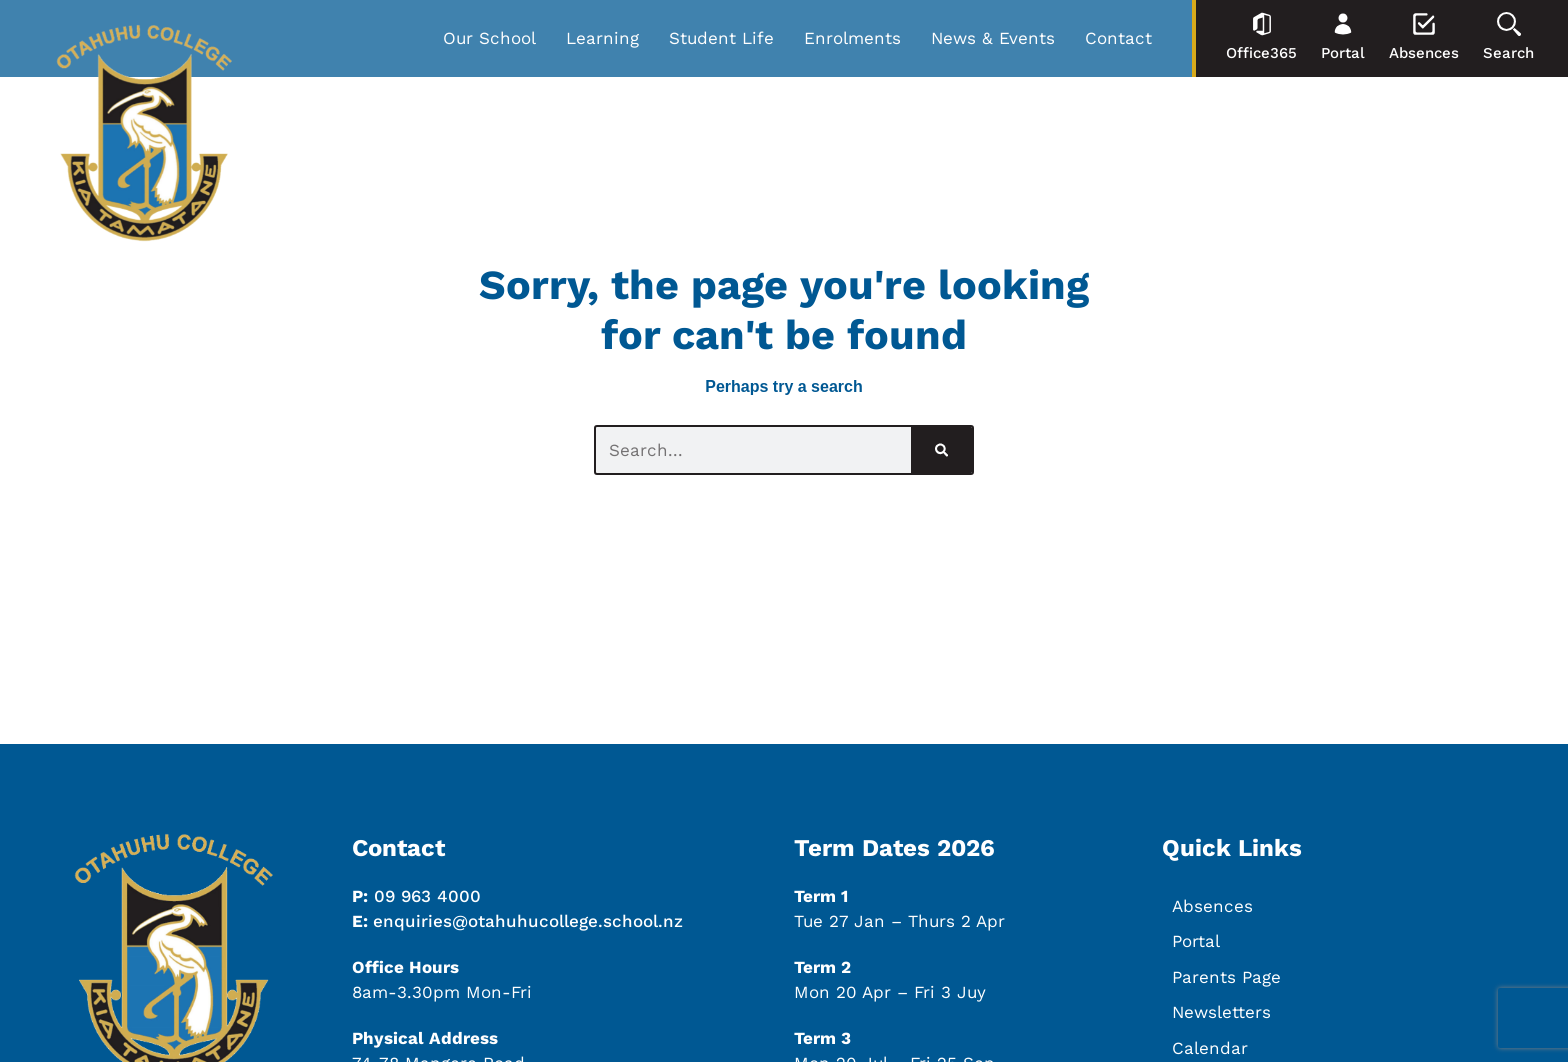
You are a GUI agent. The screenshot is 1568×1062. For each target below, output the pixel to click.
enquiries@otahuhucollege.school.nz (528, 921)
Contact (1118, 38)
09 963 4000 (427, 896)
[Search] (941, 450)
